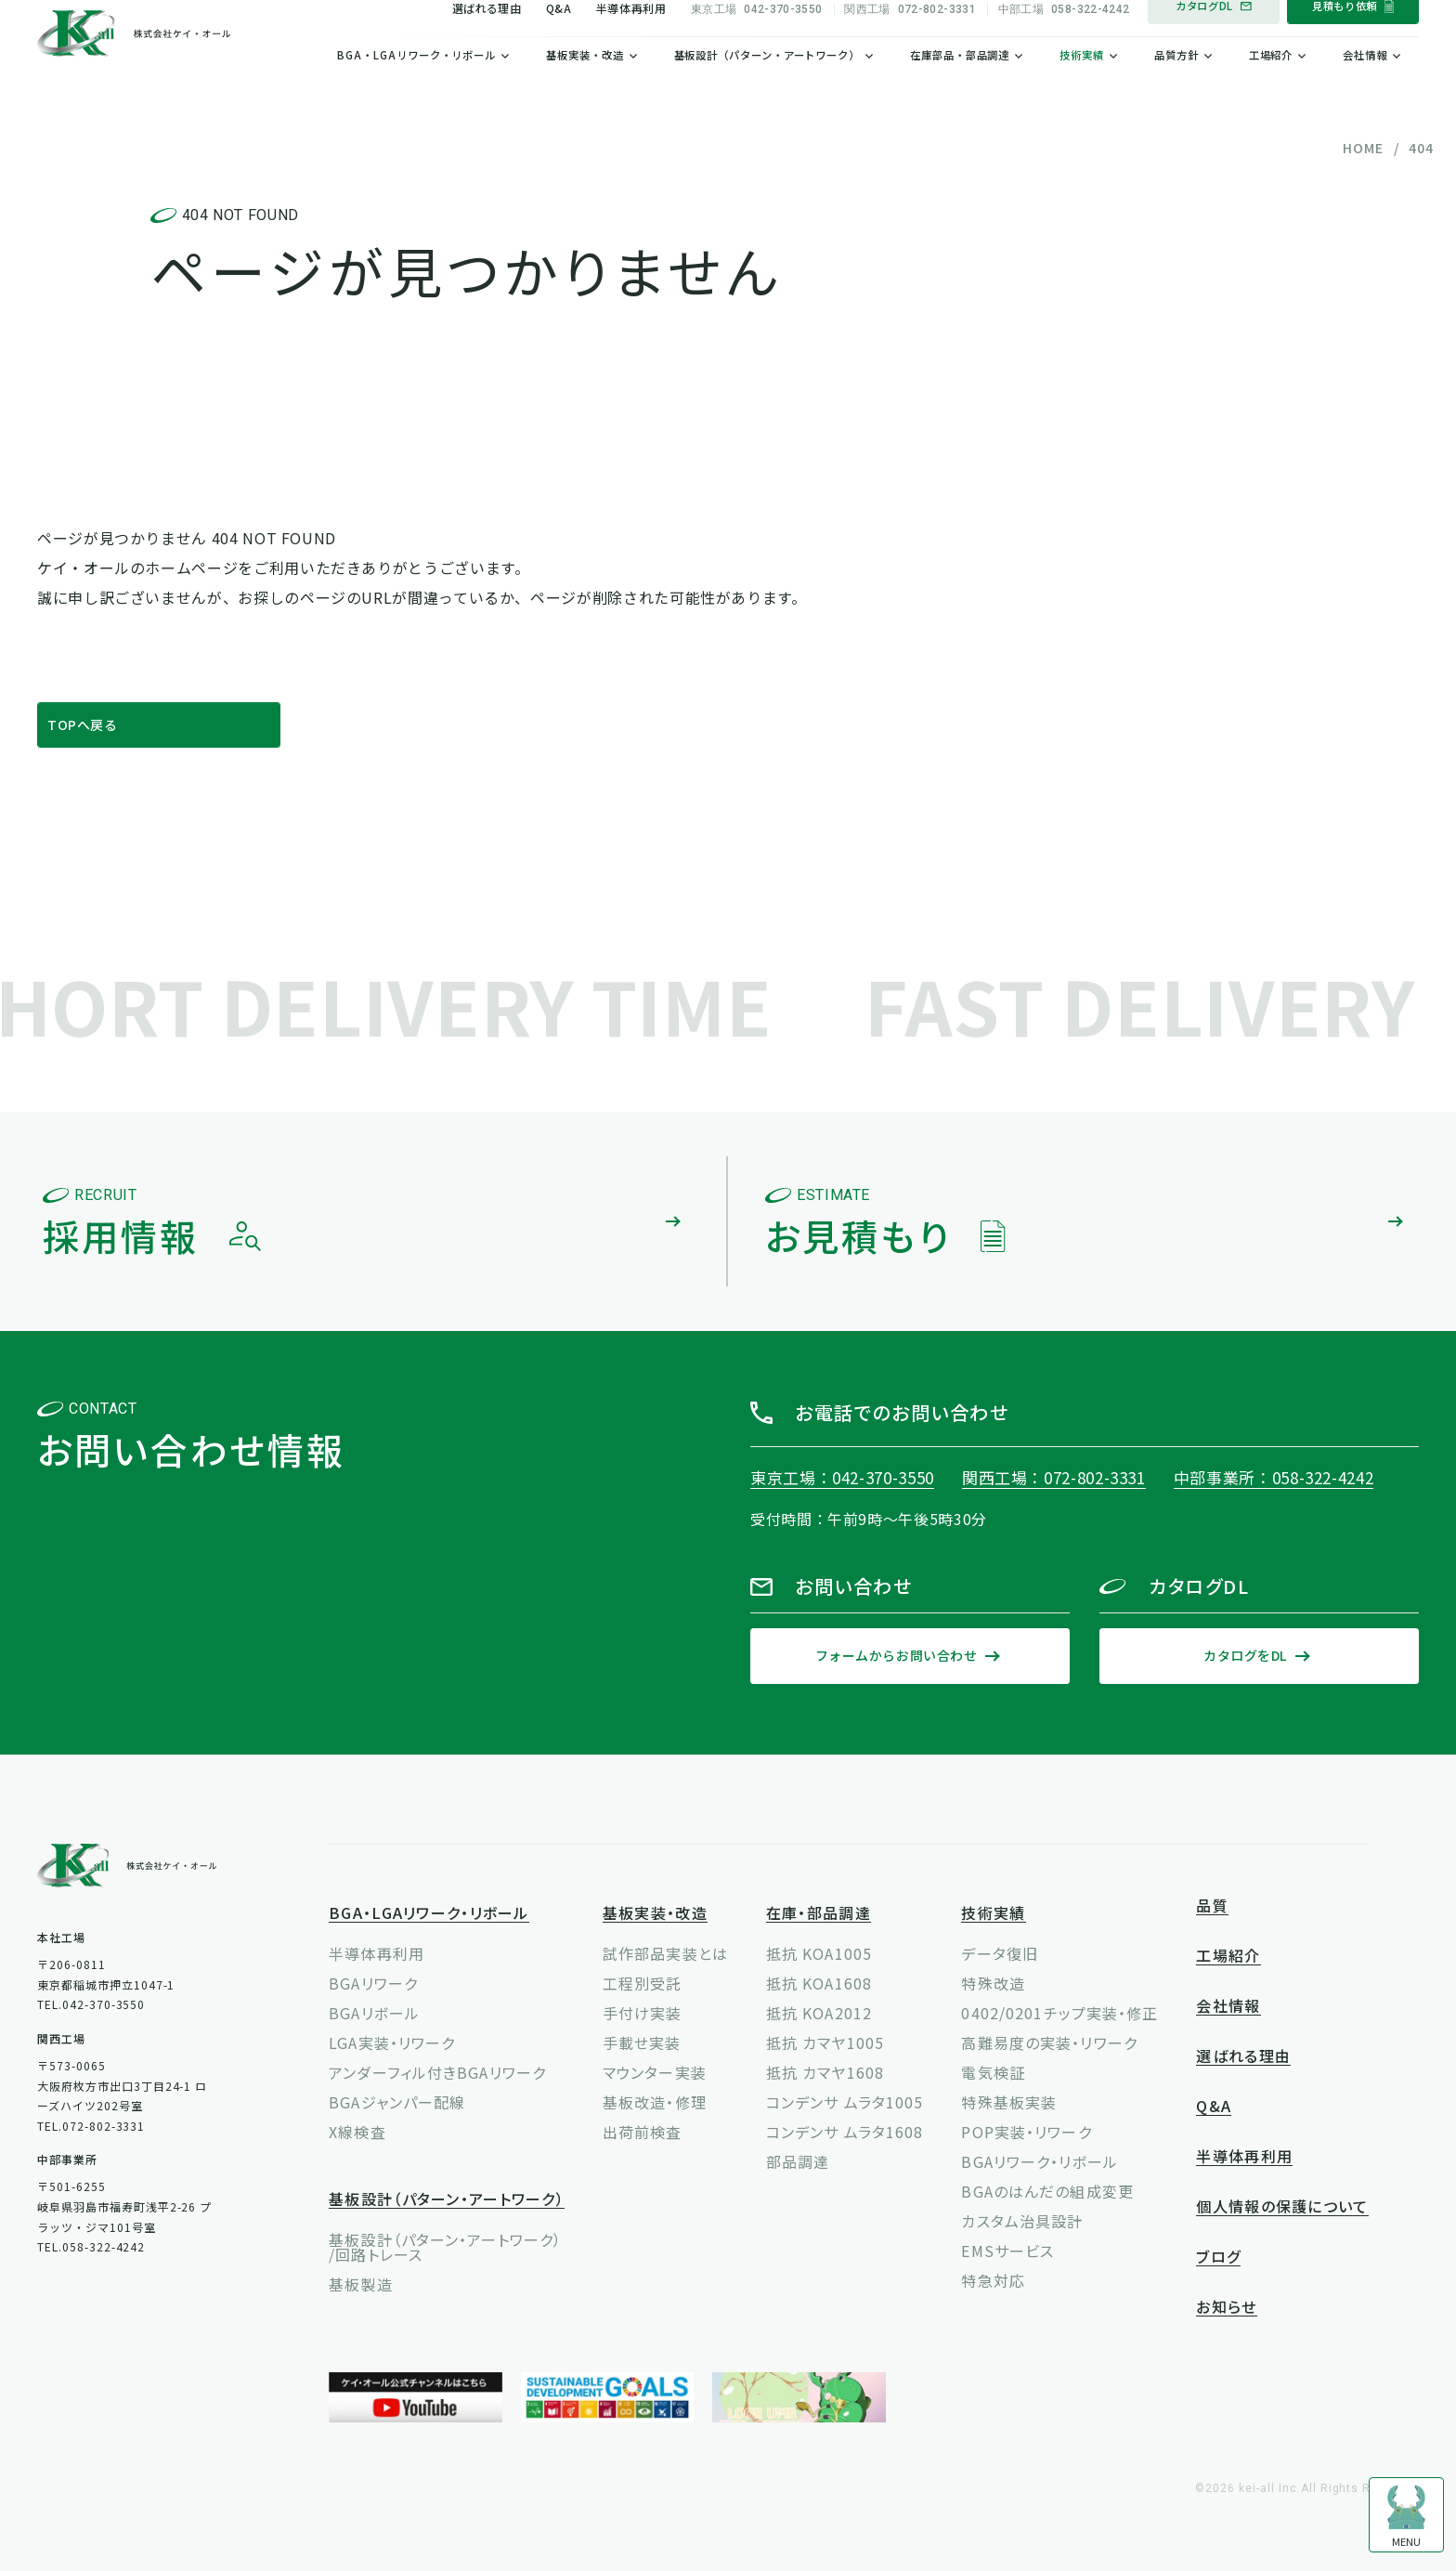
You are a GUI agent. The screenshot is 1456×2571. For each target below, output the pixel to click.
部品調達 (797, 2161)
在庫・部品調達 (818, 1914)
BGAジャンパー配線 (397, 2102)
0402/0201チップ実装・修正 (1059, 2013)
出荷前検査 (642, 2132)
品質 (1212, 1906)
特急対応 (992, 2280)
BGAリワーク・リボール (1039, 2161)
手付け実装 (642, 2013)
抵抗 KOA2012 (819, 2013)
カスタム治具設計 (1022, 2221)
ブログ (1218, 2257)
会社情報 (1365, 84)
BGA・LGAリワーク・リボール (416, 84)
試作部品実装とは (665, 1953)
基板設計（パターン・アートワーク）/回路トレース (445, 2246)
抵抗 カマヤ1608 (825, 2072)
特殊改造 (992, 1983)
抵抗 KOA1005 (819, 1953)
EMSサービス (1007, 2250)
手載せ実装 (642, 2042)
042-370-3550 (757, 38)
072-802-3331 (910, 38)
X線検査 (357, 2132)
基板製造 (360, 2284)
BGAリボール (374, 2013)
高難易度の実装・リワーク (1049, 2042)
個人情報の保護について (1282, 2207)
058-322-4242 (1064, 38)
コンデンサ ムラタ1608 (845, 2132)
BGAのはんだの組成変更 (1047, 2191)
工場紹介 (1271, 84)
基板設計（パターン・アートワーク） (767, 84)
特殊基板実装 (1009, 2102)
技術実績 (1082, 84)
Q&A (559, 37)
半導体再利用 (631, 37)
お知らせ (1226, 2308)
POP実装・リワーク (1026, 2132)
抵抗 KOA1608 (819, 1983)
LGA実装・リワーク (392, 2042)
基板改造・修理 (655, 2102)
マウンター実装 (655, 2072)
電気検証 (992, 2072)
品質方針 (1176, 84)
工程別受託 (642, 1983)
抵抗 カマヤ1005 (825, 2042)
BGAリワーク (373, 1983)
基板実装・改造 (584, 84)
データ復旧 (999, 1953)
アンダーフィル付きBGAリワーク (437, 2072)
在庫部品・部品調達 (959, 84)
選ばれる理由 (487, 37)
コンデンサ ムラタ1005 (845, 2102)
